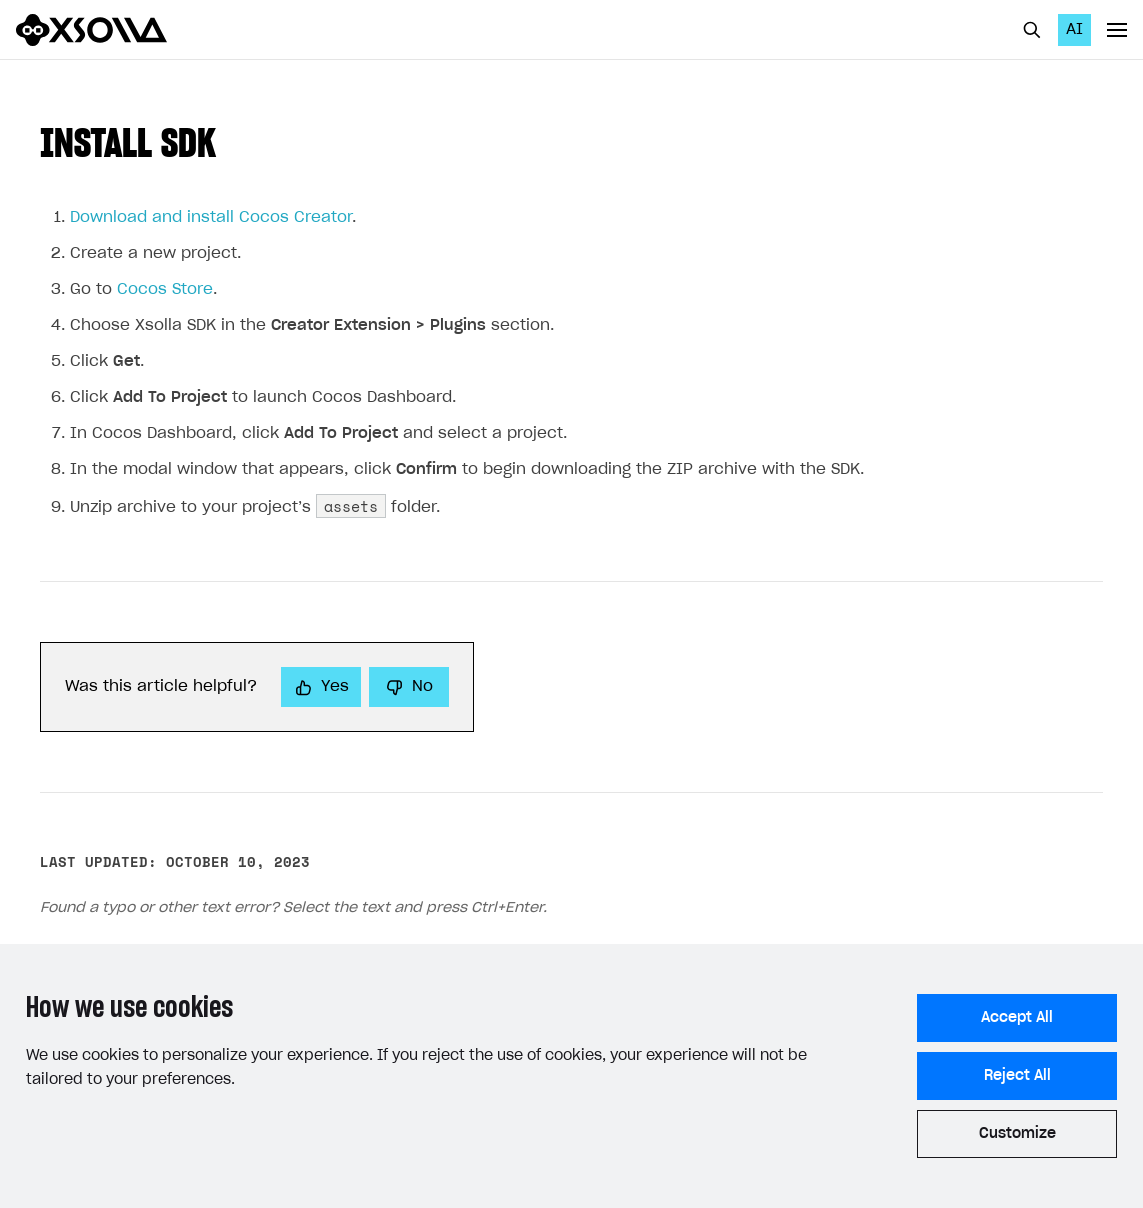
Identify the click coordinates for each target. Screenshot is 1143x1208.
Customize (1017, 1134)
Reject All (1017, 1076)
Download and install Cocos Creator (211, 217)
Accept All (1017, 1018)
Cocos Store (165, 289)
